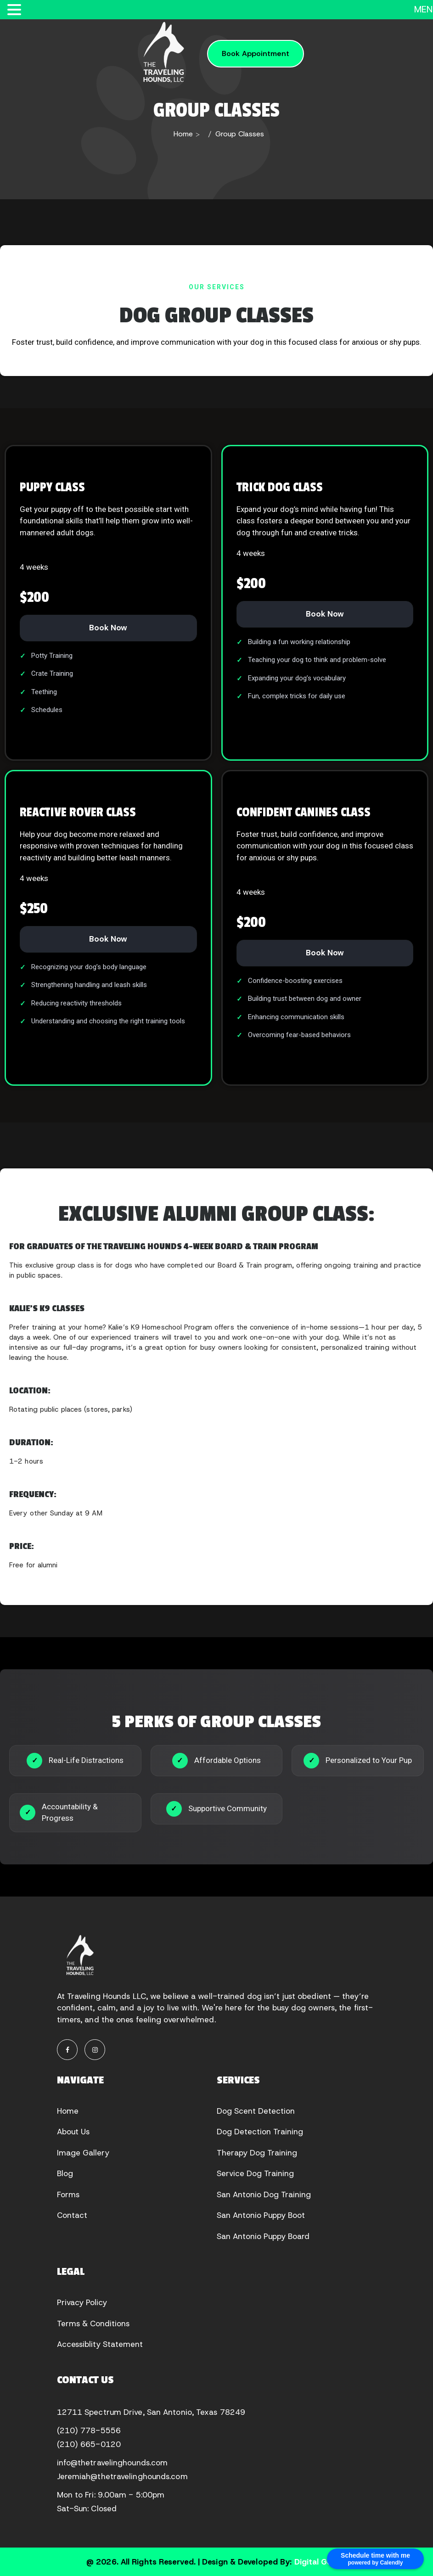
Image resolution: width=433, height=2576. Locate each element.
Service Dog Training (255, 2173)
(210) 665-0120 (89, 2444)
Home (183, 134)
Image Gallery (83, 2153)
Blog (65, 2173)
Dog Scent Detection (256, 2111)
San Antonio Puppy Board (263, 2236)
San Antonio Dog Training (264, 2194)
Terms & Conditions (93, 2323)
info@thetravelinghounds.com (112, 2463)
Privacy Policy (82, 2302)
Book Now (108, 628)
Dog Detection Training (260, 2132)
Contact (72, 2215)
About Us (73, 2132)
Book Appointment (255, 53)
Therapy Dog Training (257, 2153)
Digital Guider (320, 2562)
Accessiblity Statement (100, 2344)
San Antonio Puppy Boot (261, 2215)
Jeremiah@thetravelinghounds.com (122, 2476)
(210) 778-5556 (89, 2430)
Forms (68, 2194)
